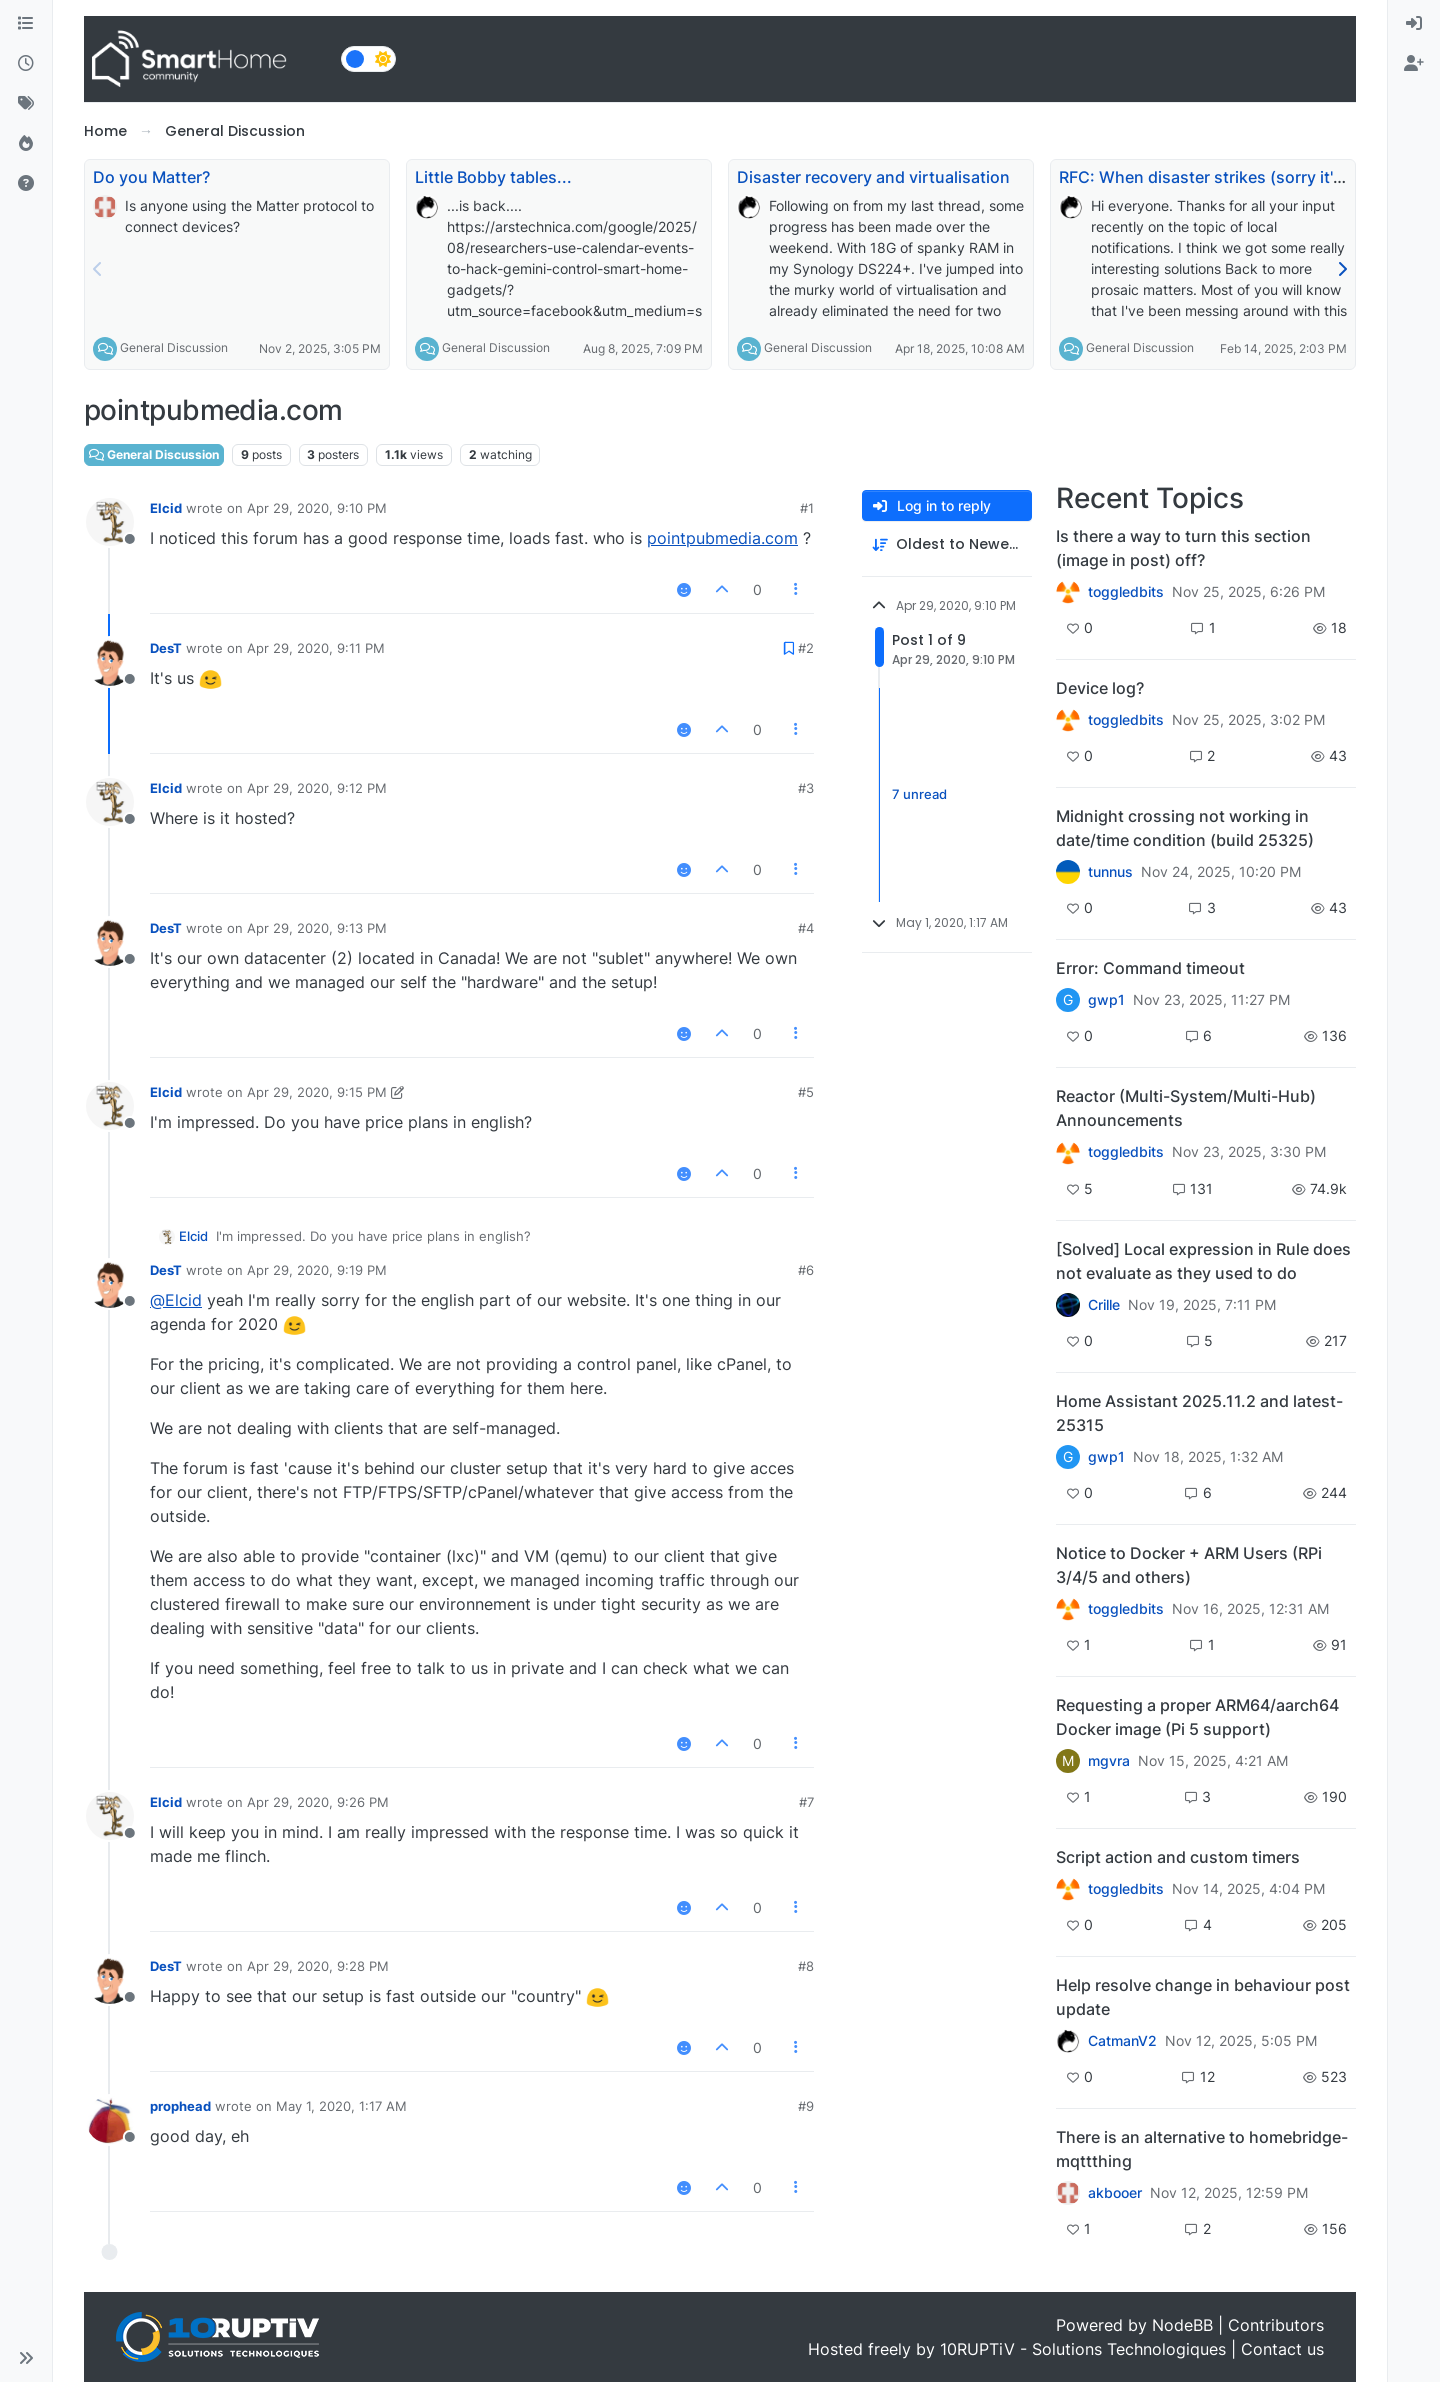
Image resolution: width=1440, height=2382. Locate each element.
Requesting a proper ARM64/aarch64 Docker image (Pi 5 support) (1197, 1717)
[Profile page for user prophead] (110, 2120)
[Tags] (26, 104)
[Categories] (26, 24)
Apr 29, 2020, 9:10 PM (317, 508)
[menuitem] (1414, 24)
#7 (806, 1802)
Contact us (1282, 2349)
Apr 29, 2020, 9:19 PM (317, 1270)
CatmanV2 (1122, 2041)
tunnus (1110, 872)
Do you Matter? (151, 177)
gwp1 (1106, 1000)
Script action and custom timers (1178, 1857)
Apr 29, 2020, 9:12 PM (317, 788)
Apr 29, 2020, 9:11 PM (316, 648)
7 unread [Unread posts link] (919, 794)
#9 (806, 2106)
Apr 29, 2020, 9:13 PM (317, 928)
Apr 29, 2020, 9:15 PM (317, 1092)
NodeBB (1182, 2325)
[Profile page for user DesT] (110, 662)
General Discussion (174, 347)
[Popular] (26, 144)
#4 (806, 928)
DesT (166, 648)
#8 (806, 1966)
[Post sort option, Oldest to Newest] (947, 544)
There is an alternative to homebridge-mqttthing (1202, 2149)
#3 (806, 788)
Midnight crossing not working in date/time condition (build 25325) (1185, 828)
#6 (806, 1270)
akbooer (1115, 2193)
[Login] (1414, 24)
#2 (806, 648)
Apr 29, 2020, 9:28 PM (318, 1966)
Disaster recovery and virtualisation (873, 177)
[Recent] (26, 64)
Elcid (166, 508)
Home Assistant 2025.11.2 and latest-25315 (1199, 1413)
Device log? (1100, 688)
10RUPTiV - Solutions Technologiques (1083, 2349)
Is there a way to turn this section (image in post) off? (1183, 548)
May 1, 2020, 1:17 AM (341, 2106)
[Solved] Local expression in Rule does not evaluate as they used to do (1203, 1261)
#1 (807, 508)
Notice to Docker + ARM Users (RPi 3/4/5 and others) (1189, 1565)
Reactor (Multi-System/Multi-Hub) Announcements (1186, 1108)
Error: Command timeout (1150, 968)
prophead (180, 2106)
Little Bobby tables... (493, 177)
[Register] (1414, 64)
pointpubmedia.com (722, 538)
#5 (806, 1092)
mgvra (1109, 1761)
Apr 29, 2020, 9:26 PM (318, 1802)
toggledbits (1126, 592)
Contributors (1276, 2325)
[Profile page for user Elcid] (110, 522)
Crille (1104, 1305)
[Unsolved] (26, 184)
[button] (26, 2358)
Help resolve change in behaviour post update (1203, 1997)
